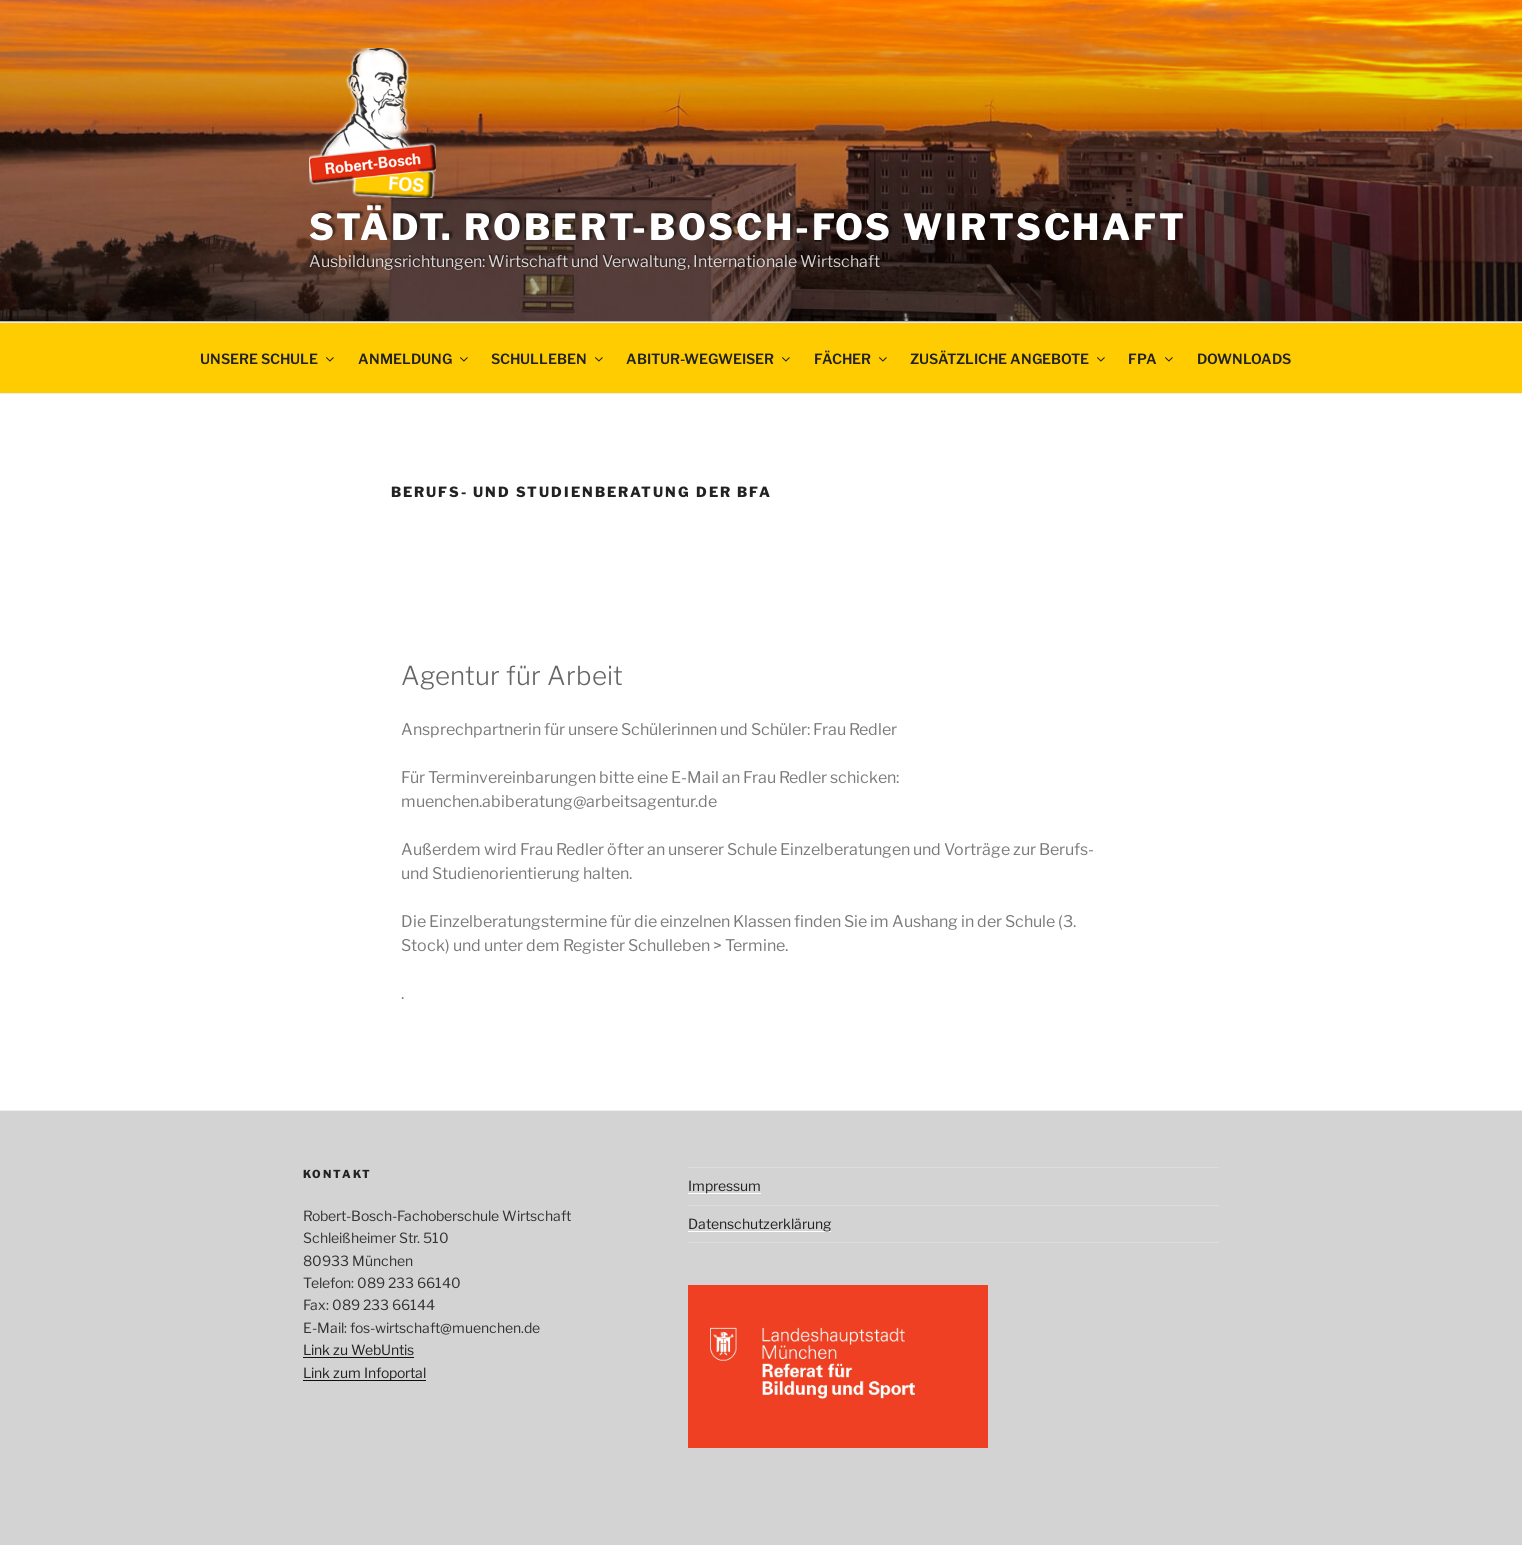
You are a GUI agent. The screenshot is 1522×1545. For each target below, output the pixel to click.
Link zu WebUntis (358, 1349)
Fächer (852, 358)
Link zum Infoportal (364, 1372)
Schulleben (548, 358)
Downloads (1244, 358)
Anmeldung (414, 358)
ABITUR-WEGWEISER (709, 358)
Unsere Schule (268, 358)
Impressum (724, 1185)
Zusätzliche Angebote (1009, 358)
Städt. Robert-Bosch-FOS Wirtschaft (748, 227)
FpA (1152, 358)
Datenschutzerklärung (759, 1223)
